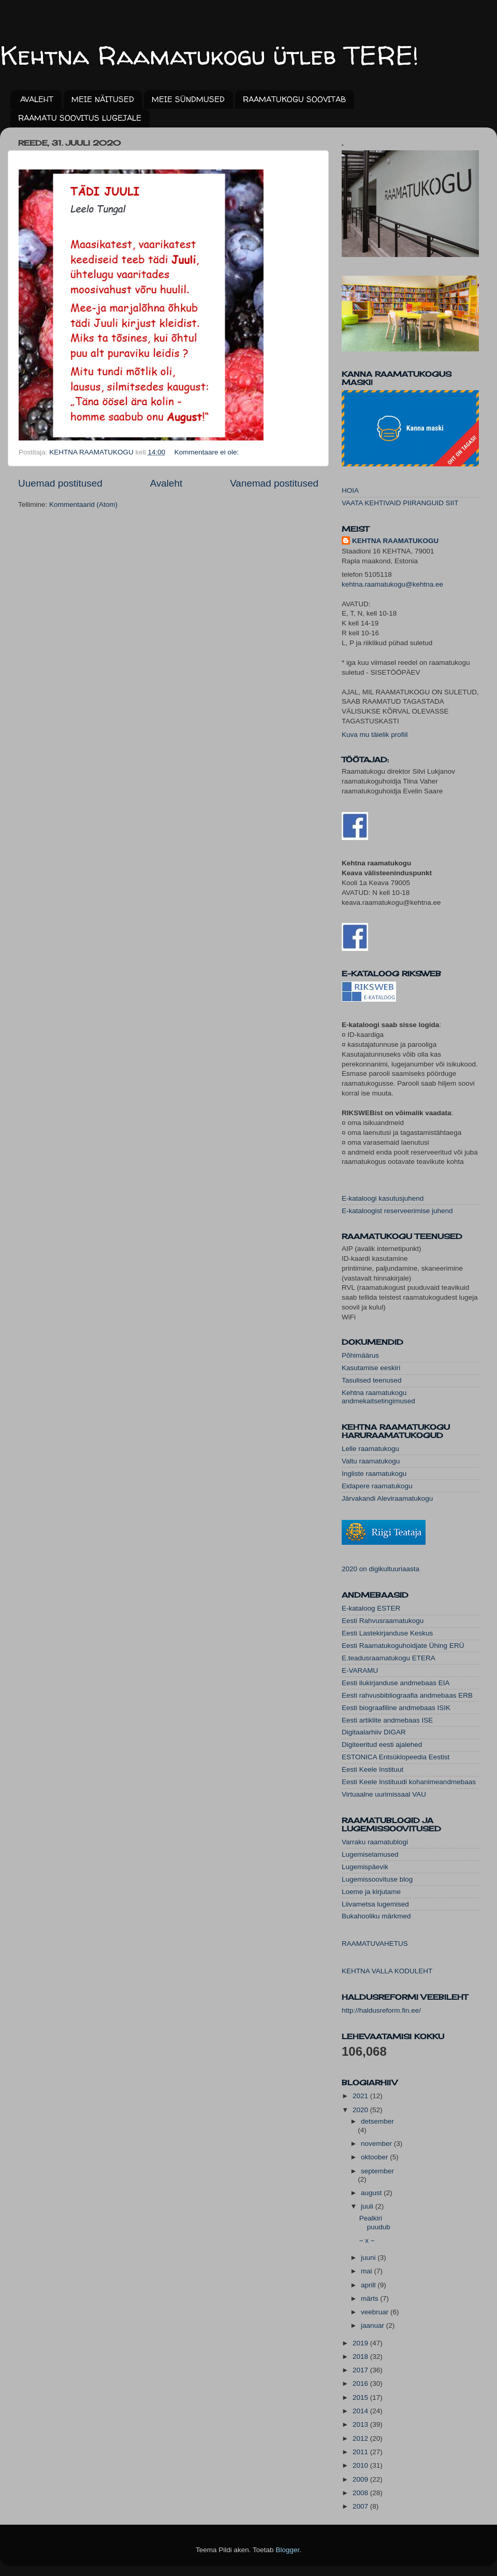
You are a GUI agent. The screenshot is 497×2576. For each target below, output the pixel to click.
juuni (369, 2257)
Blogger (287, 2550)
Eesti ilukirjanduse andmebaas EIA (396, 1683)
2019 (361, 2343)
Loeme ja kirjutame (371, 1892)
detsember (377, 2121)
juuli (368, 2206)
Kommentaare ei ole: (207, 452)
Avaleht (166, 483)
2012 (361, 2438)
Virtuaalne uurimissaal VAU (384, 1794)
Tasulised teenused (372, 1380)
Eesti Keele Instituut (372, 1769)
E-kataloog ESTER (371, 1608)
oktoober (375, 2157)
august (372, 2193)
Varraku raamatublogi (375, 1842)
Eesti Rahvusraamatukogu (382, 1621)
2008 (361, 2493)
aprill (369, 2285)
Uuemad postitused (60, 483)
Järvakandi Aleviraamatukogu (387, 1498)
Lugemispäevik (365, 1867)
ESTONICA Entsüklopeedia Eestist (395, 1757)
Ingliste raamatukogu (374, 1473)
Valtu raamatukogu (371, 1461)
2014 (361, 2411)
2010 (361, 2465)
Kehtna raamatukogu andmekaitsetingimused (378, 1397)
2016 (361, 2383)
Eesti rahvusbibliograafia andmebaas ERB (407, 1695)
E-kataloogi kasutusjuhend (382, 1198)
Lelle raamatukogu (370, 1449)
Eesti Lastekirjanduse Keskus (387, 1633)
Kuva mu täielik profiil (375, 734)
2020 (361, 2110)
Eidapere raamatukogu (377, 1486)
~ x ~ (367, 2240)
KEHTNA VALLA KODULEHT (387, 1971)
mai (367, 2271)
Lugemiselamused (370, 1854)
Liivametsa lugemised (375, 1904)
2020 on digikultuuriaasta (380, 1569)
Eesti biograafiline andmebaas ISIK (396, 1708)
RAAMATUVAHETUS (375, 1943)
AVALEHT (36, 99)
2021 (361, 2096)
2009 (361, 2479)
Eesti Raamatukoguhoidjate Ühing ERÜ (403, 1645)
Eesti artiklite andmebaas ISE (387, 1720)
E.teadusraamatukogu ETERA (388, 1658)
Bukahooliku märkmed (376, 1916)
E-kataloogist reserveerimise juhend (397, 1211)
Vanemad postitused (274, 483)
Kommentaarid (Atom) (83, 504)
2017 (361, 2370)
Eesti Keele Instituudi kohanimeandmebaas (409, 1782)
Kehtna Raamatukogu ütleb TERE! (209, 55)
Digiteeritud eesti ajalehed (382, 1744)
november (377, 2143)
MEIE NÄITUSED (102, 99)
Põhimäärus (360, 1355)
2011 (361, 2452)
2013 (361, 2424)
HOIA (350, 490)
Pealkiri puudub (374, 2222)
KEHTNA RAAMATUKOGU (395, 541)
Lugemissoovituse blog (377, 1879)
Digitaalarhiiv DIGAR (374, 1732)
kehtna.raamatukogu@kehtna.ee (392, 584)
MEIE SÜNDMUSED (188, 99)
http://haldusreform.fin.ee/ (381, 2010)
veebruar (375, 2312)
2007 (361, 2506)
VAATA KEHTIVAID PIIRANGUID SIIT (400, 503)
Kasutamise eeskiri (371, 1368)
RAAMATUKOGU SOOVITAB (294, 99)
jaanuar (373, 2325)
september (377, 2171)
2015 (361, 2397)
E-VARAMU (360, 1670)
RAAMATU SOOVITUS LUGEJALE (79, 117)
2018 (361, 2356)
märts (371, 2298)
